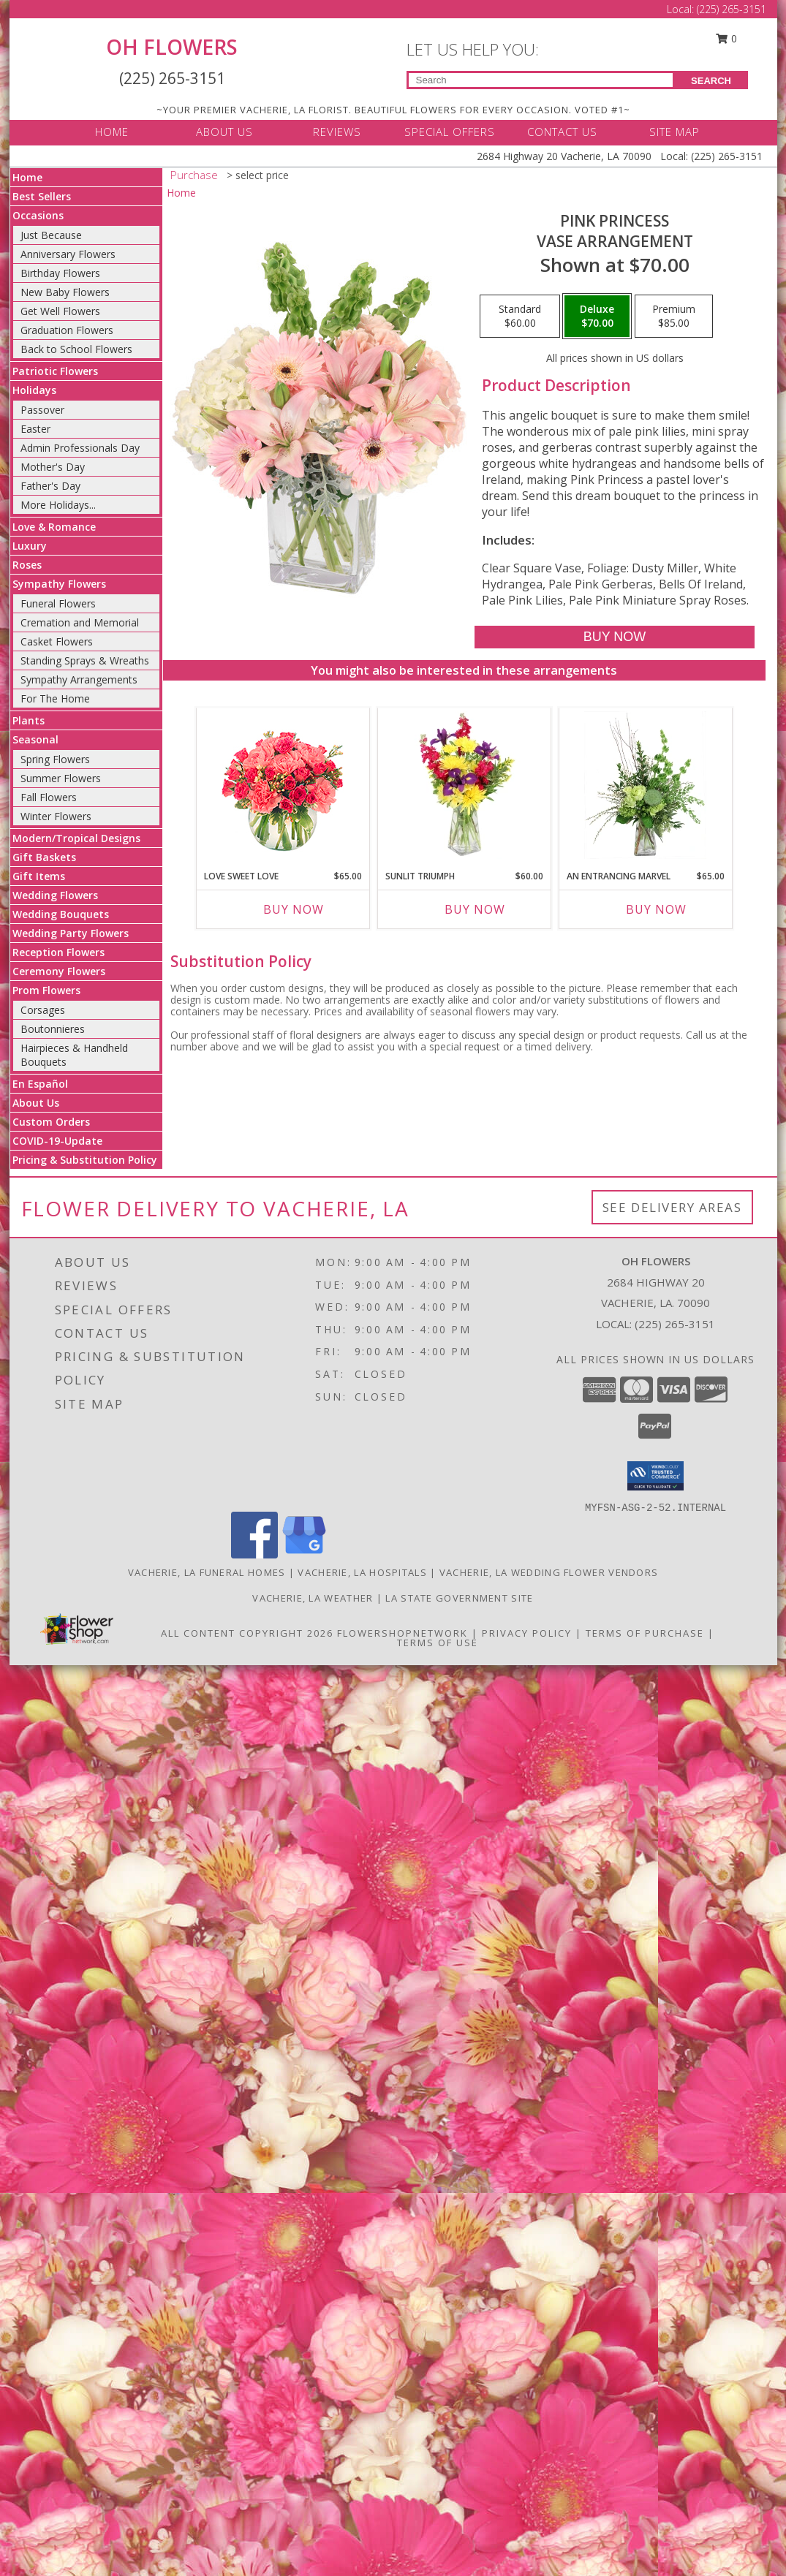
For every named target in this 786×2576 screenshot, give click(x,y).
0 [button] (726, 38)
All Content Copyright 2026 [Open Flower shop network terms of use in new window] (247, 1633)
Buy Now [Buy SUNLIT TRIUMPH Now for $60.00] (475, 909)
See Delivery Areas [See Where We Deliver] (672, 1207)
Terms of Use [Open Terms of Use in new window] (437, 1642)
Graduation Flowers (66, 330)
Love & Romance (54, 527)
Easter (35, 429)
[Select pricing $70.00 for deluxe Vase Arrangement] (597, 316)
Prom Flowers (46, 990)
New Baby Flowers (65, 292)
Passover (42, 410)
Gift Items (38, 876)
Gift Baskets (44, 857)
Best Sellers (41, 196)
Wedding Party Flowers (70, 933)
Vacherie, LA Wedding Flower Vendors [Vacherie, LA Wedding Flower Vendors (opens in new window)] (549, 1572)
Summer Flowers (60, 778)
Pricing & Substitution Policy (84, 1160)
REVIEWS (337, 131)
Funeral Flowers (58, 603)
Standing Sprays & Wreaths (84, 660)
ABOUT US (224, 131)
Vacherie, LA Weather (312, 1598)
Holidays (34, 390)
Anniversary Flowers (68, 254)
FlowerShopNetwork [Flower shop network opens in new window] (402, 1633)
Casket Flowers (56, 641)
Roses (27, 565)
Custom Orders (51, 1122)
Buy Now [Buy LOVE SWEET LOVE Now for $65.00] (293, 909)
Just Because (51, 235)
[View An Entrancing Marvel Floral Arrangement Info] (645, 785)
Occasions (38, 215)
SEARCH (711, 80)
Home (27, 177)
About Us (35, 1103)
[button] (655, 1475)
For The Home (55, 698)
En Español (40, 1084)
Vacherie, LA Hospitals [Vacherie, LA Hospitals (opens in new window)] (362, 1572)
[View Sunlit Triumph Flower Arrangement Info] (464, 785)
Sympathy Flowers (59, 584)
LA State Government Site (459, 1598)
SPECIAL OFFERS (449, 131)
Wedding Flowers (55, 895)
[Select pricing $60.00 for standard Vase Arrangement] (519, 316)
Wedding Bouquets (60, 914)
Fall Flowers (48, 797)
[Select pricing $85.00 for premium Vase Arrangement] (673, 316)
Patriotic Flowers (55, 371)
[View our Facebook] (254, 1554)
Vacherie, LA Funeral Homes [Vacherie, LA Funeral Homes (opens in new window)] (207, 1572)
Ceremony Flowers (58, 971)
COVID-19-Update (57, 1141)
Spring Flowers (55, 759)
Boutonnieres (52, 1029)
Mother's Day (52, 467)
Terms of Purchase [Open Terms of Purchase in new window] (645, 1633)
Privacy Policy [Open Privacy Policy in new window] (527, 1633)
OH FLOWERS (172, 47)
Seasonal (35, 739)
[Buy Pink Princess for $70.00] (615, 637)
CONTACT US (562, 131)
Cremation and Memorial (79, 622)
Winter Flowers (55, 816)
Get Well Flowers (60, 311)
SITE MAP (674, 131)
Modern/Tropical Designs (76, 838)
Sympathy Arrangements (78, 679)
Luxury (29, 546)
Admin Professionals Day (80, 448)
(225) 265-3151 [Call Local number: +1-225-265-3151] (731, 9)
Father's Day (50, 486)
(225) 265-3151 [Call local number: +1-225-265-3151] (675, 1324)
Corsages (42, 1010)
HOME (112, 131)
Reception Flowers (58, 952)
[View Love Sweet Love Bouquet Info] (283, 785)
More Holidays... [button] (58, 505)
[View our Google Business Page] (304, 1554)
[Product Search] (541, 80)
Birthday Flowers (60, 273)
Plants (28, 720)
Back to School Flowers (76, 349)
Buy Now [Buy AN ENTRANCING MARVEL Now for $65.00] (656, 909)
